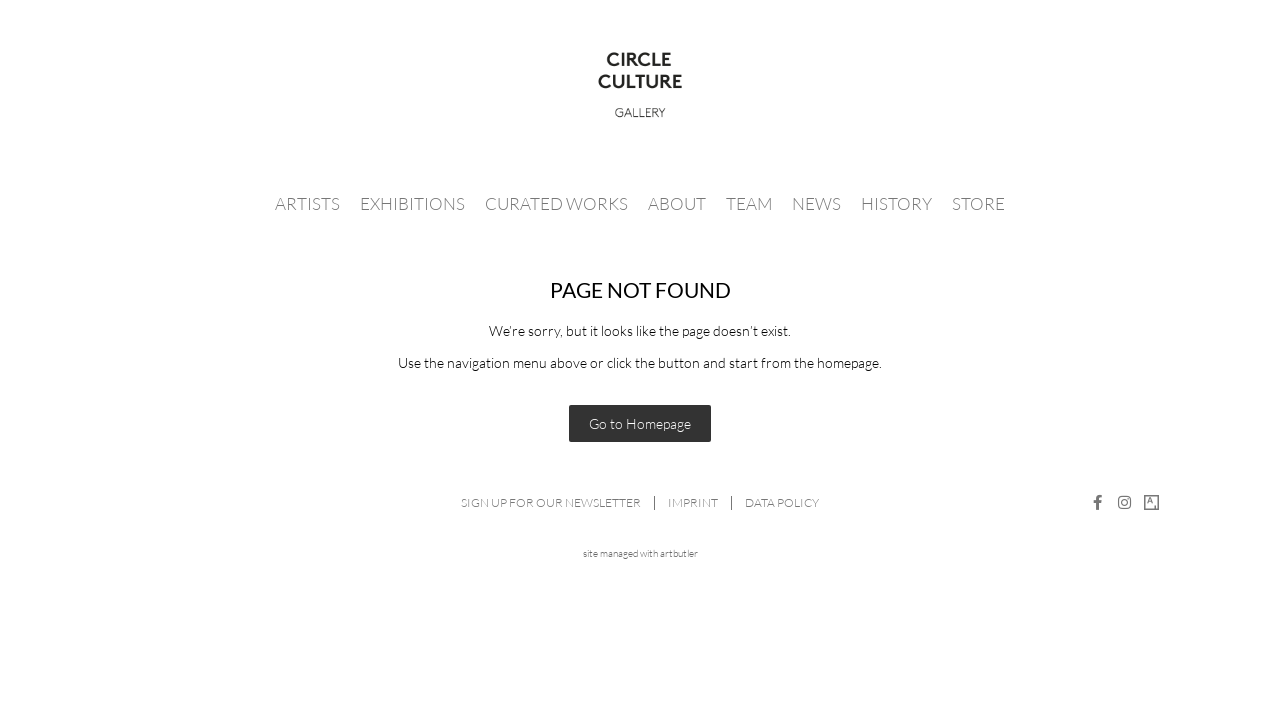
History (896, 203)
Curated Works (556, 203)
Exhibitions (412, 203)
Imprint (693, 502)
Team (749, 203)
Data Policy (782, 502)
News (816, 203)
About (677, 203)
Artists (307, 203)
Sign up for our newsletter (551, 502)
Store (978, 203)
